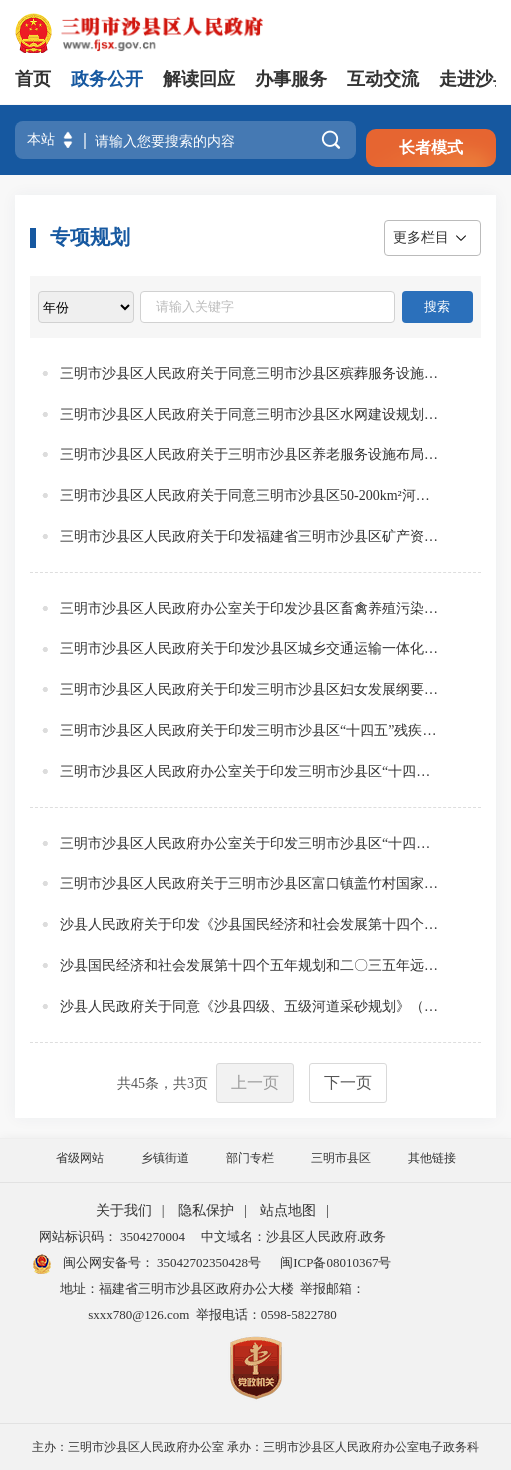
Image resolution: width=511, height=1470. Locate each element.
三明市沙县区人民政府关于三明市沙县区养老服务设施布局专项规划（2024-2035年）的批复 (249, 454)
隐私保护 (206, 1210)
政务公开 (107, 79)
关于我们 (124, 1210)
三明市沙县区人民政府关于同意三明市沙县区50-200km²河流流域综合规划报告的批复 (249, 495)
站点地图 (288, 1210)
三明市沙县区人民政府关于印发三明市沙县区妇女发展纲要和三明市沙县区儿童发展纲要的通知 (249, 689)
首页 (33, 79)
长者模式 (431, 147)
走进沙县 (475, 79)
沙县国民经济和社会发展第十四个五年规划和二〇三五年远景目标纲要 (249, 965)
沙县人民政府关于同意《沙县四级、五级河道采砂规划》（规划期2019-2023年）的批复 (249, 1006)
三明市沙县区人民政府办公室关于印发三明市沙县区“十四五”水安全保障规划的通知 (249, 843)
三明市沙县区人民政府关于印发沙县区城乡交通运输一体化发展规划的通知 (249, 648)
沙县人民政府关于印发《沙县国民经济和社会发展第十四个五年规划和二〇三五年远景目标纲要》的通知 (249, 924)
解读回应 (199, 79)
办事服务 (291, 79)
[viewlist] (86, 307)
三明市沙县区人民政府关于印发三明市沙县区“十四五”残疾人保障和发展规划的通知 (249, 730)
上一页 (255, 1082)
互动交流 (383, 79)
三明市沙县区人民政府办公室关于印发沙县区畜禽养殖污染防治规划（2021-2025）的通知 (249, 608)
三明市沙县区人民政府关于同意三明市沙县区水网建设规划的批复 (249, 414)
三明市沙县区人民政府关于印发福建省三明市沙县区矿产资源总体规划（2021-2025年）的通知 (249, 536)
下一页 (348, 1082)
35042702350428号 (207, 1262)
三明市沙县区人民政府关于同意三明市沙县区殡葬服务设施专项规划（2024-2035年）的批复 (249, 373)
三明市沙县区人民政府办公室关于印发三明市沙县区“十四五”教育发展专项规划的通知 (249, 771)
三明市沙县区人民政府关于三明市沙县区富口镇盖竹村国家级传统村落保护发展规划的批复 (249, 883)
